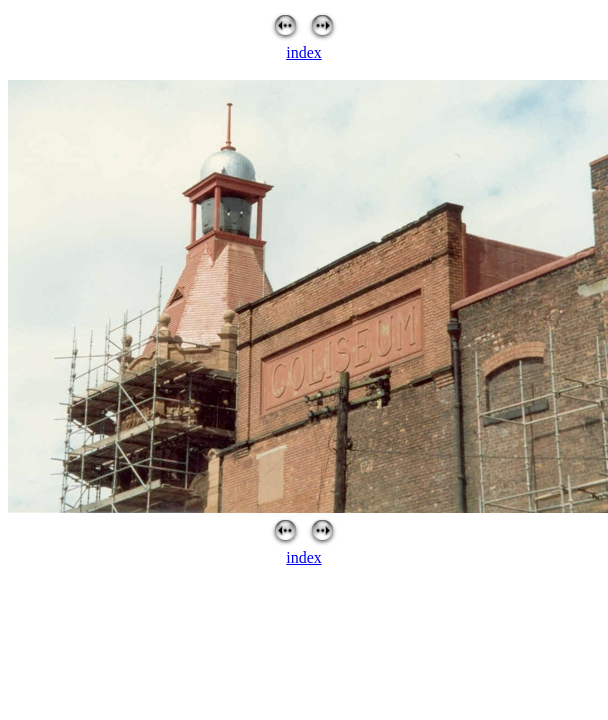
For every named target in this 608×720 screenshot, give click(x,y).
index (304, 52)
